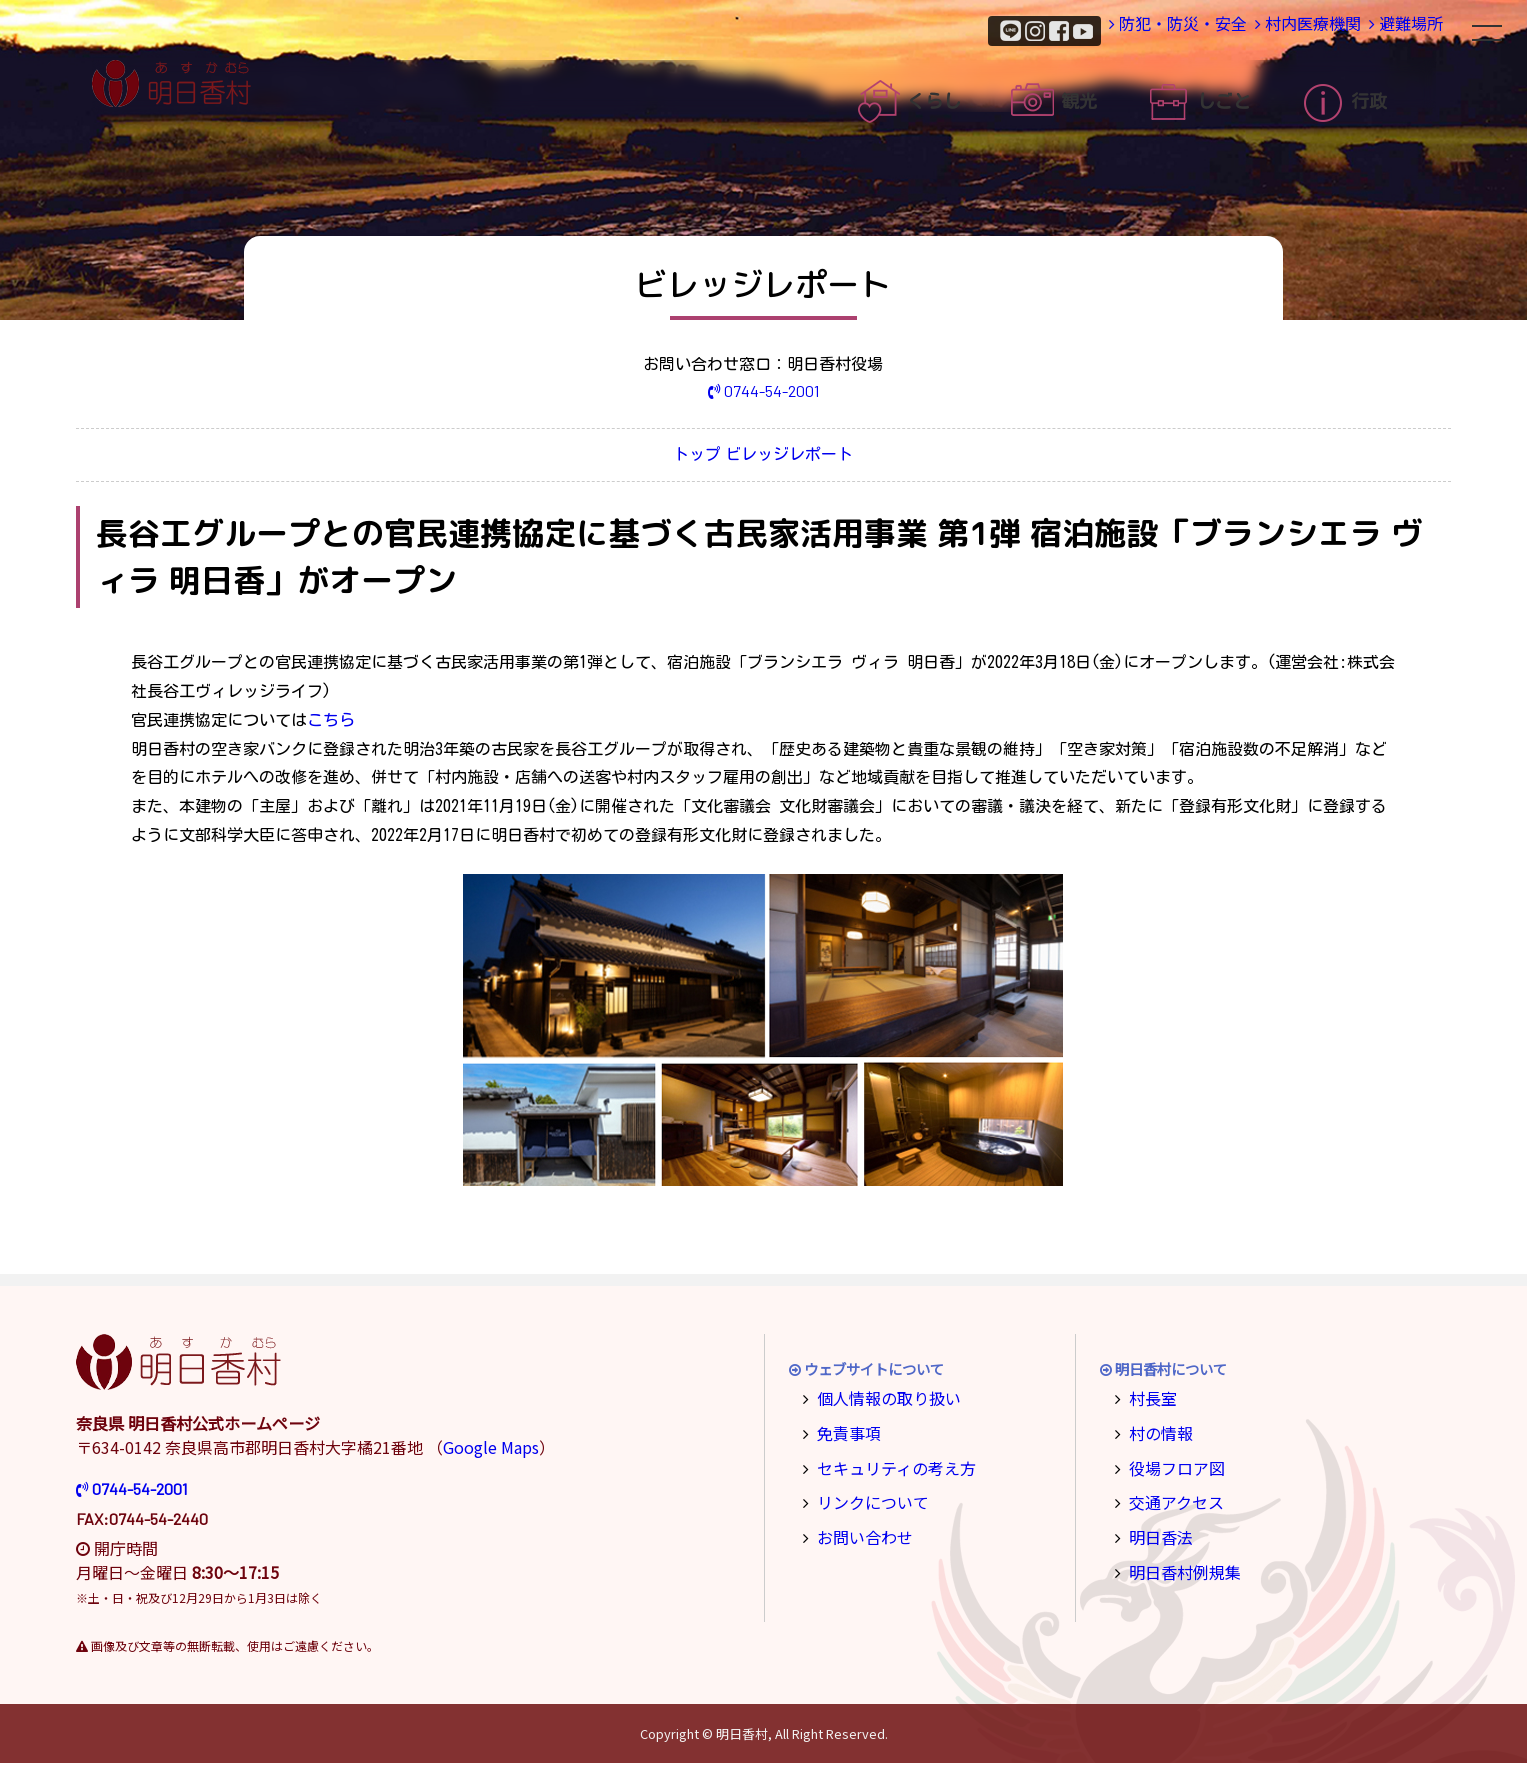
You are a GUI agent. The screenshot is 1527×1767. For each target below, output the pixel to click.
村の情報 (1156, 1433)
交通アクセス (1169, 1498)
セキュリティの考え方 (885, 1466)
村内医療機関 (1253, 29)
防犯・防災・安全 (1091, 29)
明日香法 (1156, 1531)
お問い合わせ (858, 1531)
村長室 (1149, 1400)
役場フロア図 (1170, 1466)
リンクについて (865, 1498)
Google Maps (491, 1451)
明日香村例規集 (1177, 1564)
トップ (671, 458)
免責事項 (844, 1433)
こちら (331, 724)
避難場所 (1387, 29)
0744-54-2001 (763, 390)
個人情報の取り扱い (879, 1400)
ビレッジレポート (815, 458)
